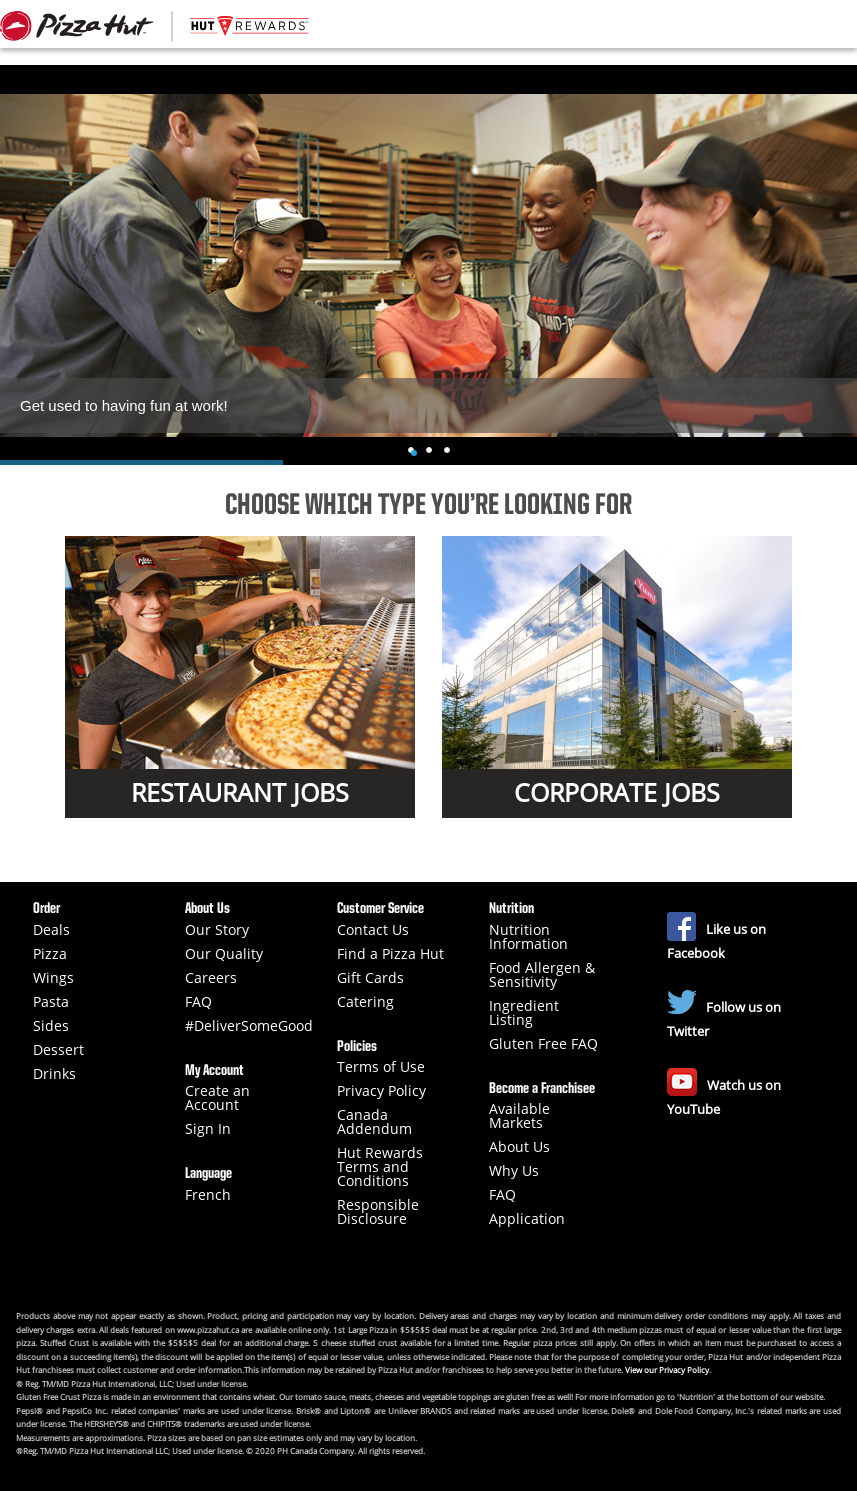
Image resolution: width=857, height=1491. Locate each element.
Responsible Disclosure (378, 1212)
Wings (53, 978)
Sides (51, 1026)
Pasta (51, 1002)
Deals (51, 930)
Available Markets (519, 1116)
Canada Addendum (374, 1122)
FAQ (198, 1002)
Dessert (58, 1050)
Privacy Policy (381, 1091)
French (208, 1195)
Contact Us (373, 930)
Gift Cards (370, 978)
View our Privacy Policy (667, 1369)
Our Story (217, 930)
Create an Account (217, 1098)
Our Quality (224, 954)
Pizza (50, 954)
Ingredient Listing (524, 1013)
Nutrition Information (528, 937)
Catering (365, 1002)
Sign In (208, 1129)
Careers (211, 978)
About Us (519, 1147)
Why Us (514, 1171)
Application (527, 1219)
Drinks (54, 1074)
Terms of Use (381, 1067)
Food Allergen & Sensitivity (542, 975)
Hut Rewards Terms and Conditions (380, 1167)
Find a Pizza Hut (390, 954)
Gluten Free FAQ (543, 1044)
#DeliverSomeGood (249, 1026)
